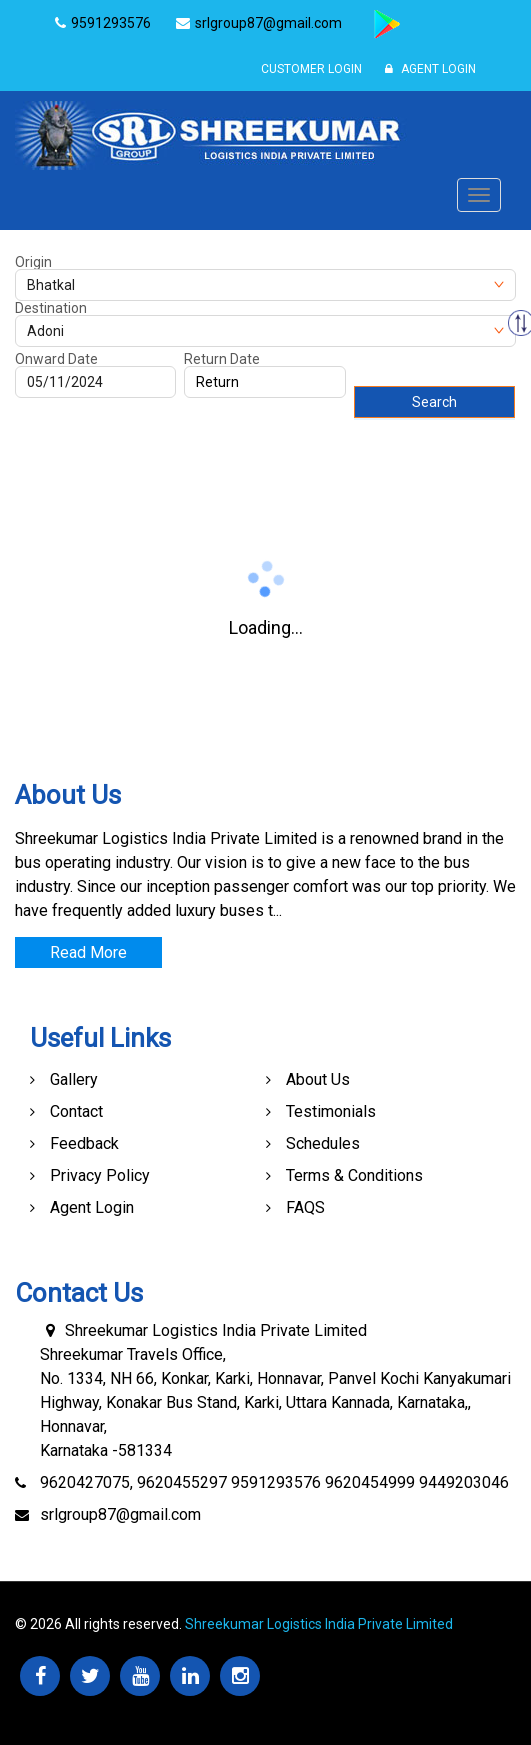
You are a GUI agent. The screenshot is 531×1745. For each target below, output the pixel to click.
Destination (51, 308)
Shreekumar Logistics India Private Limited (319, 1624)
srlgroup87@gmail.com (120, 1514)
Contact (76, 1111)
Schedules (323, 1143)
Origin (33, 262)
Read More (88, 952)
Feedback (84, 1143)
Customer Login (311, 69)
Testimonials (331, 1111)
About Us (318, 1079)
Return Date (222, 359)
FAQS (305, 1207)
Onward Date (56, 359)
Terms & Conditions (354, 1175)
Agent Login (430, 69)
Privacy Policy (100, 1175)
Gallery (74, 1079)
